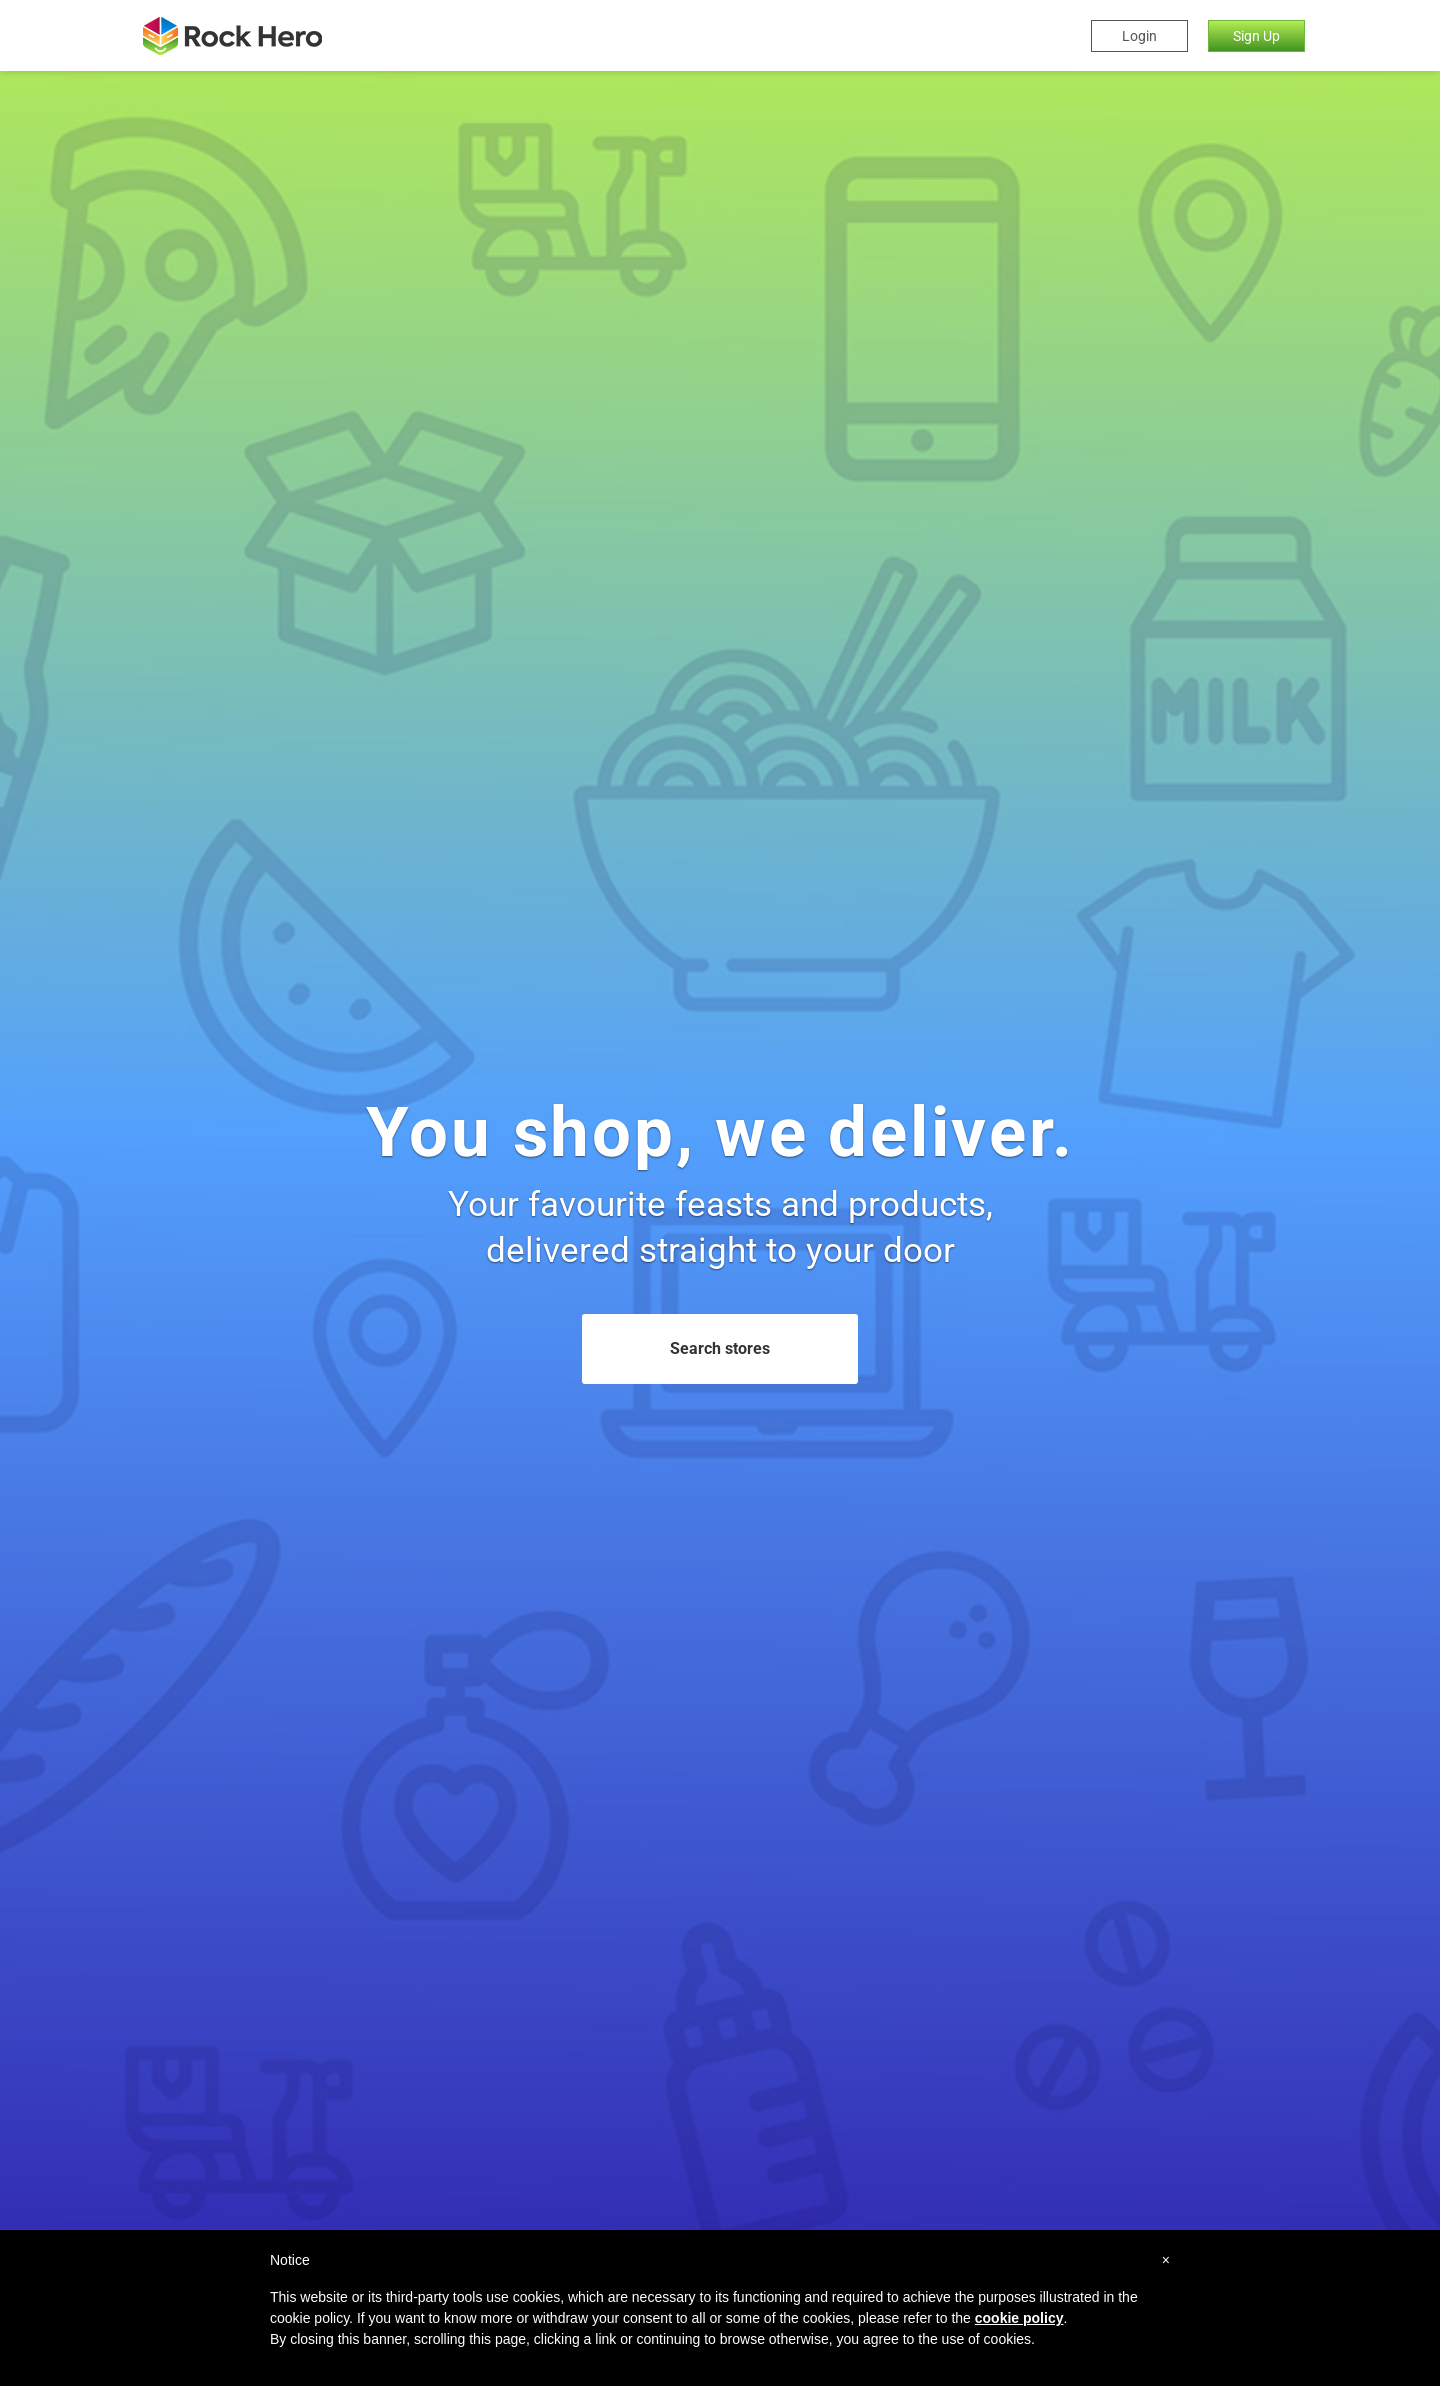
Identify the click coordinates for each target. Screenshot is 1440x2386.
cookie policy (1019, 2318)
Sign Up (1256, 36)
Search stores (720, 1348)
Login (1139, 36)
